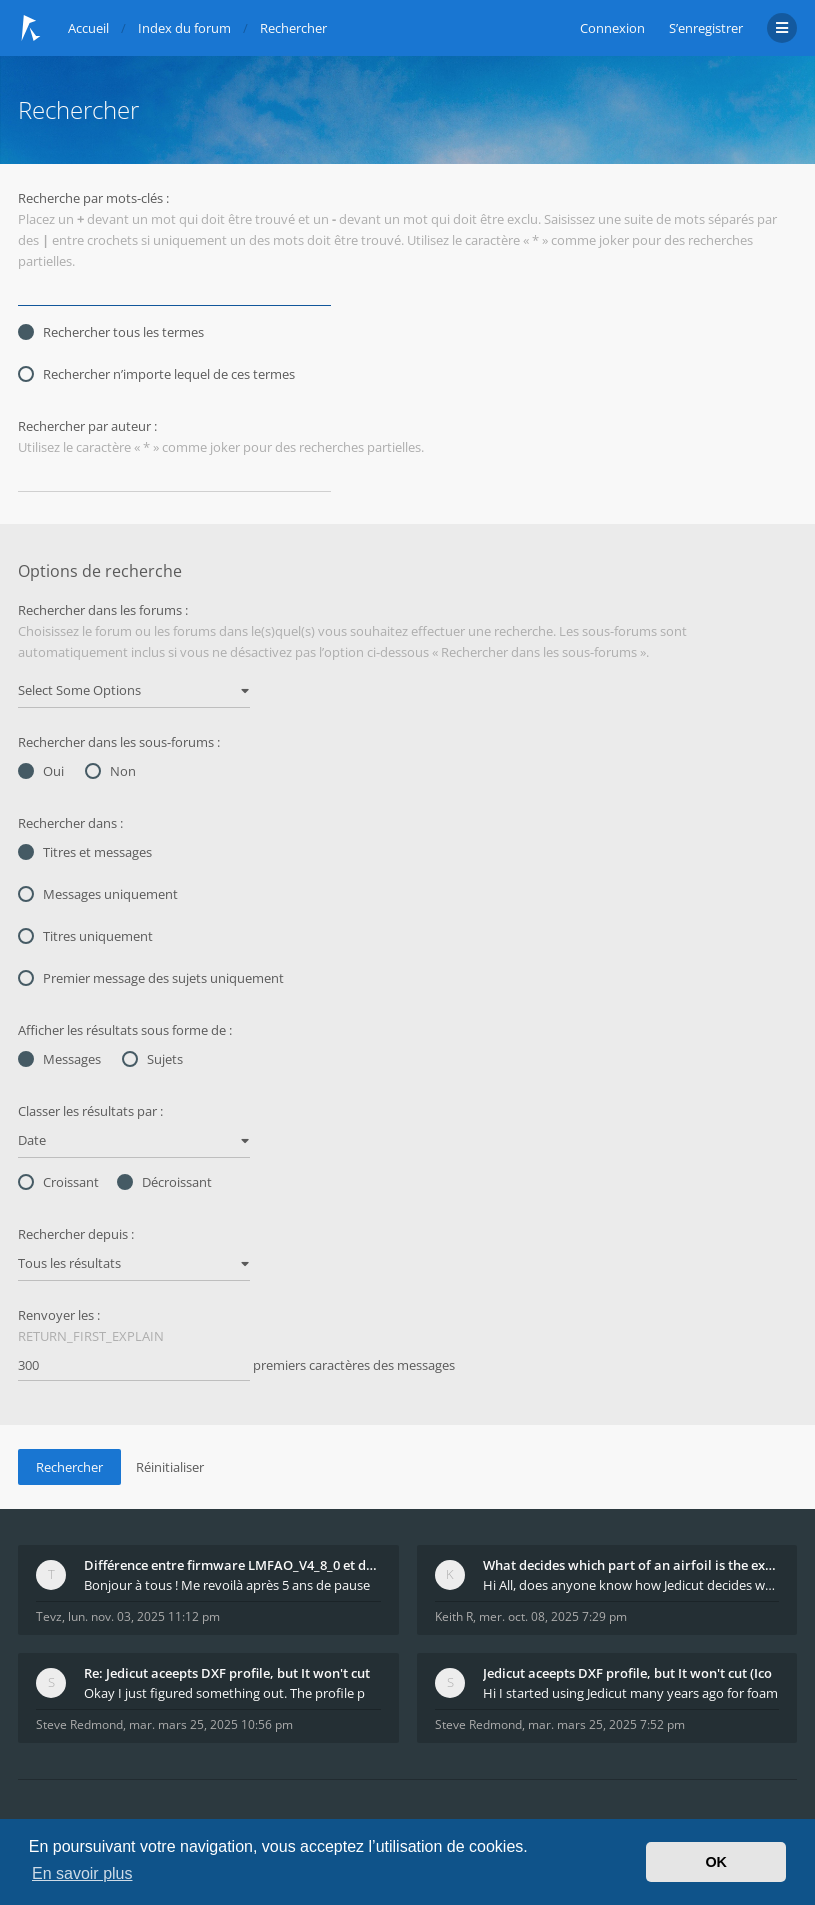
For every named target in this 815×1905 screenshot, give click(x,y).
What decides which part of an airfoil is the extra (631, 1565)
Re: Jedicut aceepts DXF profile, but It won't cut (227, 1673)
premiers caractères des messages (236, 1366)
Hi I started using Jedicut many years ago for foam (630, 1693)
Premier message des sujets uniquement (151, 978)
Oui (41, 771)
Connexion (612, 28)
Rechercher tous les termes (111, 332)
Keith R (454, 1616)
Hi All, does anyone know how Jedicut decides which (631, 1585)
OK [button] (716, 1862)
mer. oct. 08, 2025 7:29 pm (553, 1616)
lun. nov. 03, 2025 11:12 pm (144, 1616)
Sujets (152, 1059)
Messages (59, 1059)
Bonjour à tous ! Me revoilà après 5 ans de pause (227, 1585)
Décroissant (164, 1182)
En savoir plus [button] (82, 1873)
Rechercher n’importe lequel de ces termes (156, 374)
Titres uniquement (85, 936)
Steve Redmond (79, 1724)
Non (110, 771)
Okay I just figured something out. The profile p (224, 1693)
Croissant (58, 1182)
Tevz (49, 1616)
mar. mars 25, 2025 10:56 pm (211, 1724)
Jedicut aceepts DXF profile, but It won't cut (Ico (627, 1673)
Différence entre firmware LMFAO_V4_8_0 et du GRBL (232, 1565)
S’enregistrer (706, 28)
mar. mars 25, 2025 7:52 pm (606, 1724)
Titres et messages (85, 852)
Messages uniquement (98, 894)
